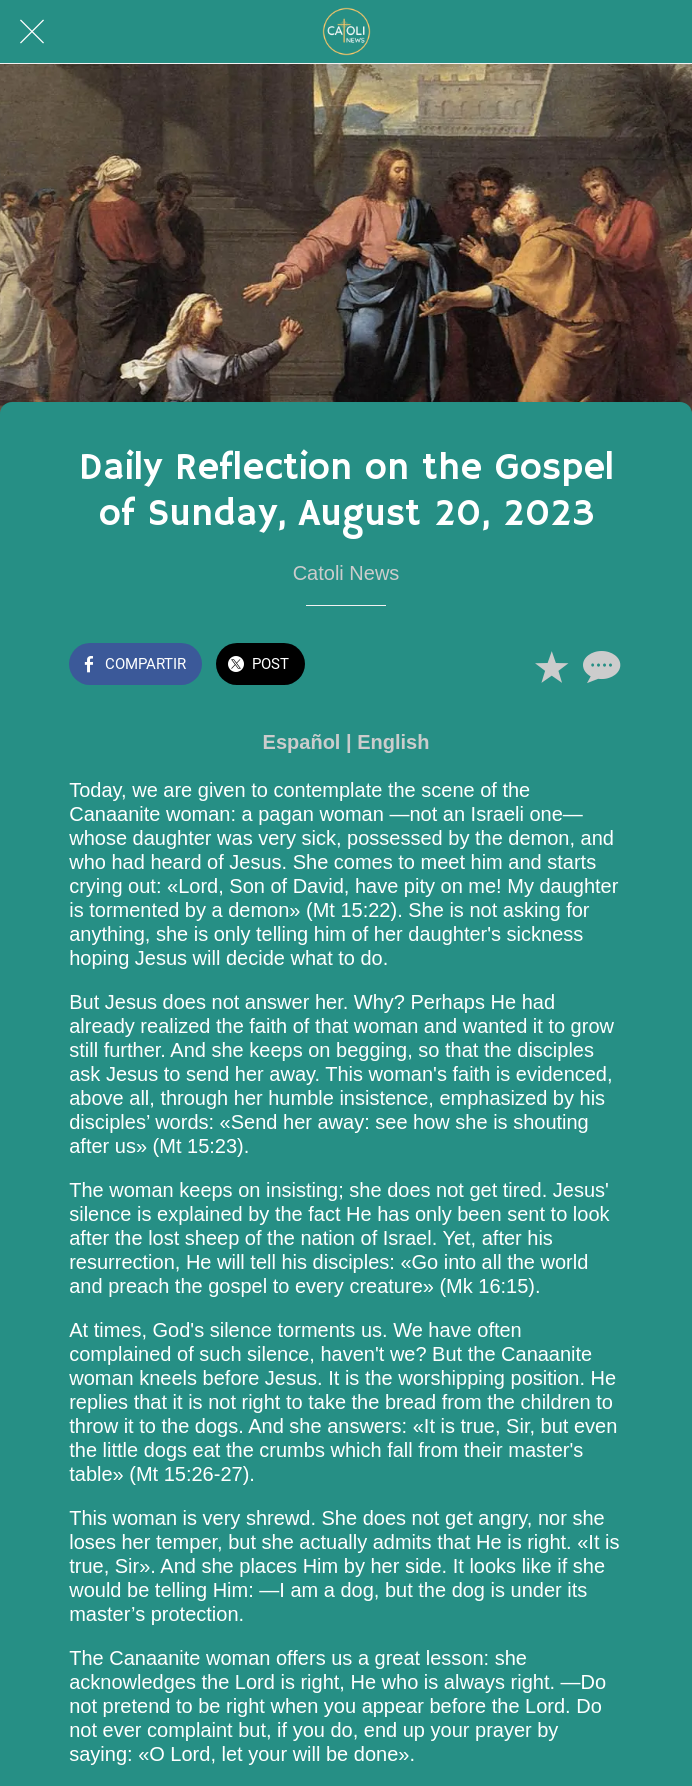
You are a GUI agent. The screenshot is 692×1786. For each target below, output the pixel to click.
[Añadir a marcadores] (551, 666)
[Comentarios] (599, 666)
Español (302, 742)
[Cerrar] (32, 32)
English (393, 742)
